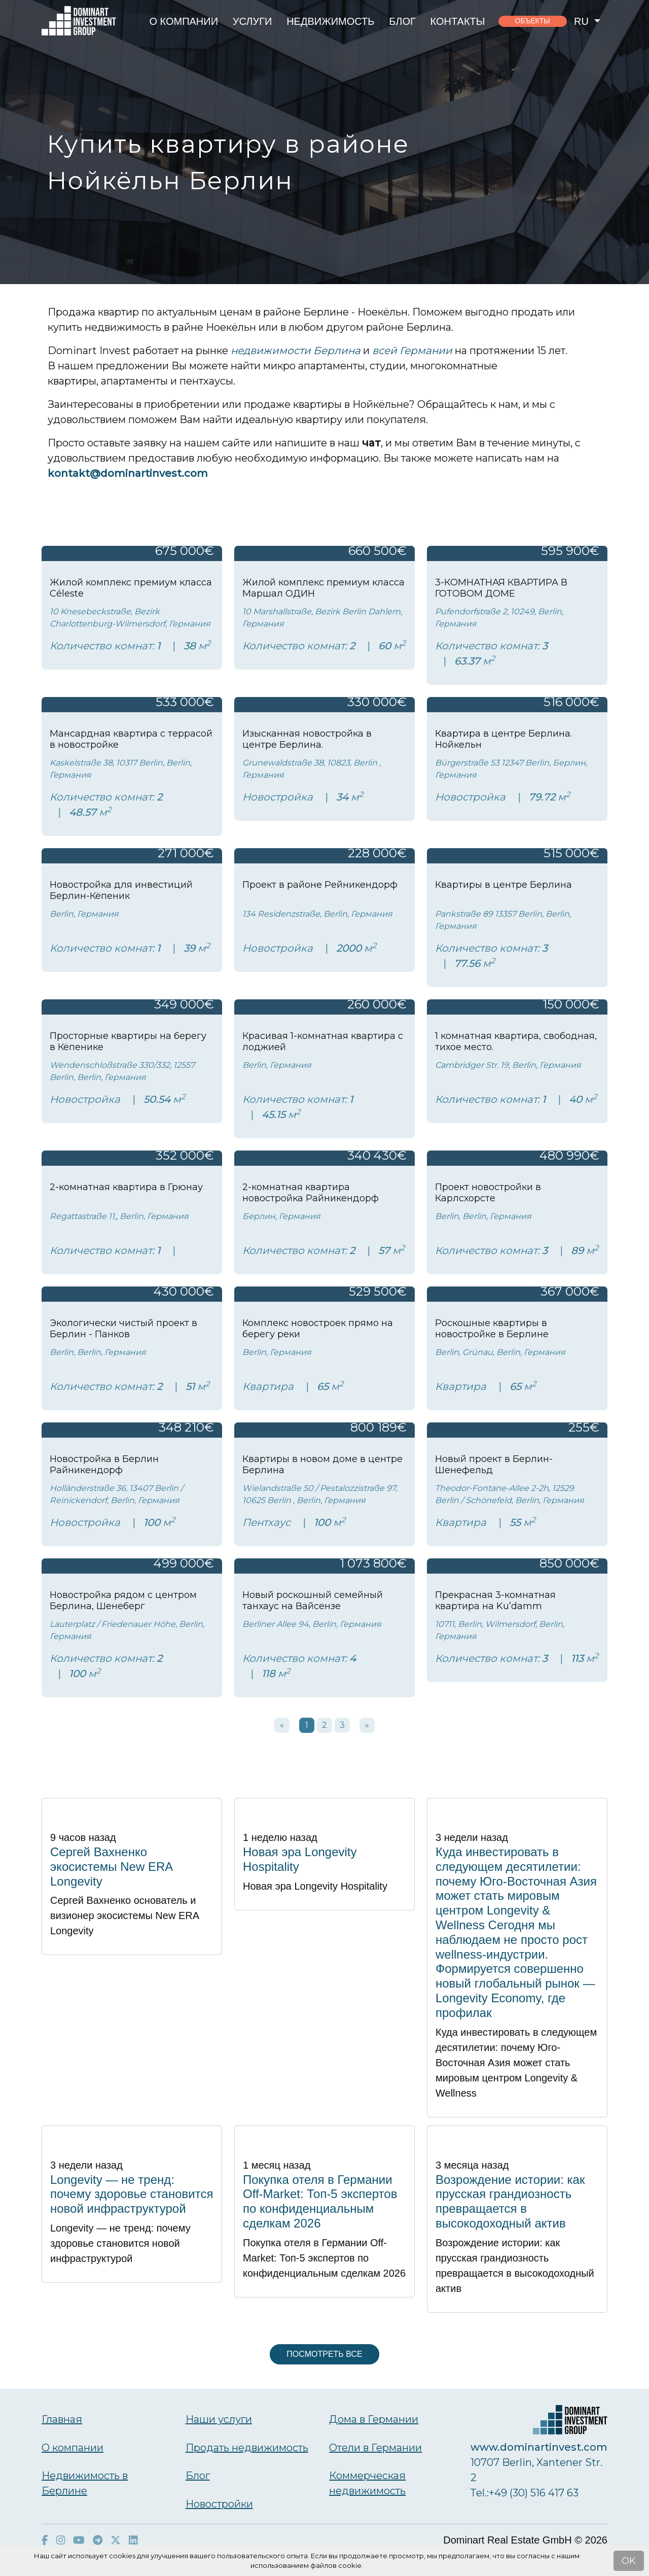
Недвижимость (330, 21)
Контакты (457, 21)
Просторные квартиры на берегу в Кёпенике (128, 1041)
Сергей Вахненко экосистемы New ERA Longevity (111, 1866)
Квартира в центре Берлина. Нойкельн (503, 739)
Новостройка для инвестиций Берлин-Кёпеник (121, 890)
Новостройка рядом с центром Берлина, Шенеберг (123, 1600)
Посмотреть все (324, 2354)
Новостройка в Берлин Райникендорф (104, 1464)
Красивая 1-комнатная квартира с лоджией (322, 1041)
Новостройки (219, 2504)
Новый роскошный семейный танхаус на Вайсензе (312, 1600)
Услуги (252, 21)
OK (629, 2560)
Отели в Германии (375, 2448)
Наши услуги (219, 2419)
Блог (402, 21)
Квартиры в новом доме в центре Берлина (322, 1464)
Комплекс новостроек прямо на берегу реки (317, 1328)
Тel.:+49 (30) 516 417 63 (525, 2493)
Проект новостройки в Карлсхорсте (488, 1192)
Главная (62, 2419)
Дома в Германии (373, 2419)
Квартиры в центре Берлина (503, 884)
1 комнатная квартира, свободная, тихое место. (516, 1041)
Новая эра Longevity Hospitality (300, 1859)
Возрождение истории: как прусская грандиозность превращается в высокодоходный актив (510, 2201)
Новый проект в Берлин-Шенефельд (494, 1464)
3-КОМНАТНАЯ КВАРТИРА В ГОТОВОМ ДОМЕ (501, 588)
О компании (183, 21)
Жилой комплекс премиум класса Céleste (131, 588)
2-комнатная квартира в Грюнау (126, 1187)
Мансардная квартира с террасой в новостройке (131, 739)
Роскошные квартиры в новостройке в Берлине (492, 1328)
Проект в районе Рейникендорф (320, 884)
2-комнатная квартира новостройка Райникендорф (310, 1192)
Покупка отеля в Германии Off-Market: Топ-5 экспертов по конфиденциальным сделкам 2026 (320, 2201)
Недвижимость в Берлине (85, 2483)
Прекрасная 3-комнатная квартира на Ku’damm (495, 1600)
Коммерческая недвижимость (367, 2483)
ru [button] (582, 21)
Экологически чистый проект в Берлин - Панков (123, 1328)
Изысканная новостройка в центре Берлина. (307, 739)
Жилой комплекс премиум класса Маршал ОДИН (323, 588)
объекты (532, 21)
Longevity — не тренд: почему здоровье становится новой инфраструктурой (131, 2194)
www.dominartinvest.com (539, 2447)
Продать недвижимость (247, 2448)
